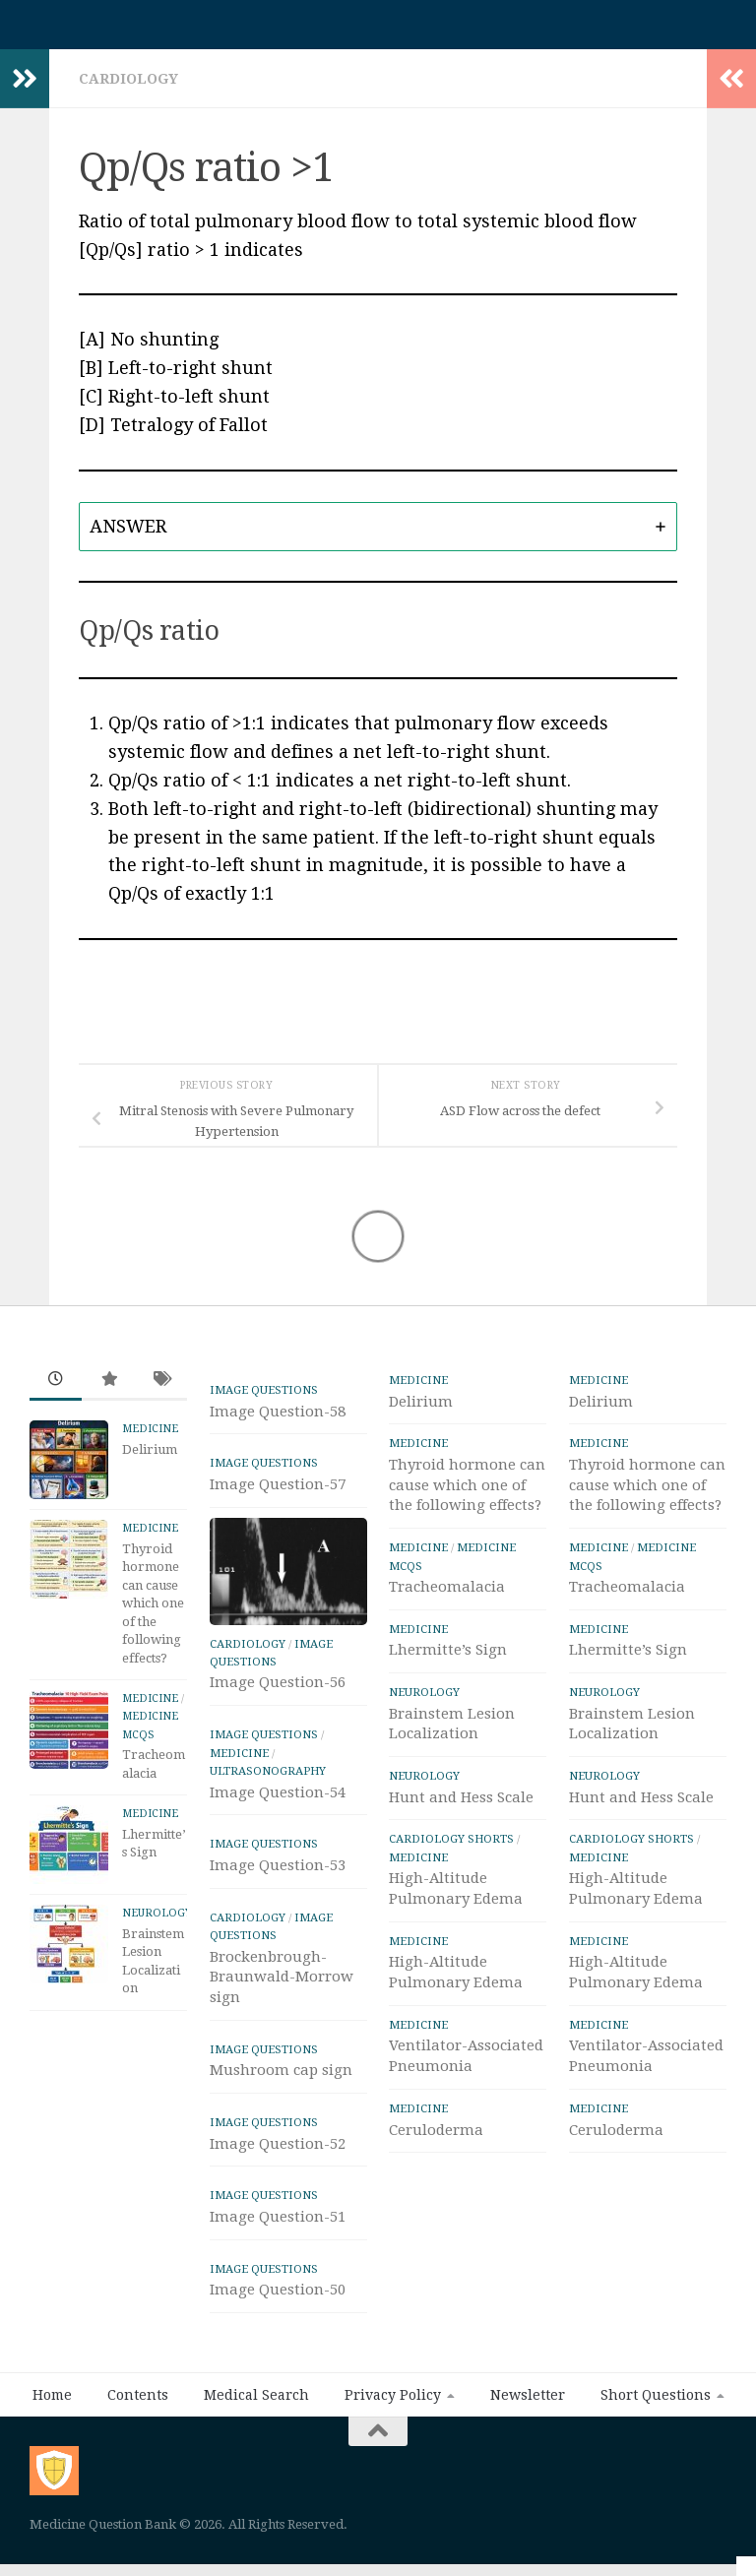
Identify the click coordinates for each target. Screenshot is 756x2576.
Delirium (149, 1459)
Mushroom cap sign (281, 2080)
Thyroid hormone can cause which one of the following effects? (153, 1613)
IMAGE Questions (264, 1400)
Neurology (157, 1922)
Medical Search (256, 2405)
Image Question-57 (278, 1494)
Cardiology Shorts (451, 1848)
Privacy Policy (393, 2405)
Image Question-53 (278, 1875)
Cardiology (128, 88)
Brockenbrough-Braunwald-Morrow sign (281, 1987)
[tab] (378, 537)
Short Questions (655, 2405)
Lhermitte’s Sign (448, 1659)
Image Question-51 (278, 2226)
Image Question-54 (278, 1802)
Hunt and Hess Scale (461, 1807)
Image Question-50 (278, 2299)
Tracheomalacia (447, 1596)
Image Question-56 (278, 1692)
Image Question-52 (278, 2154)
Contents (137, 2405)
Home (52, 2405)
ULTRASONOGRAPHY (268, 1781)
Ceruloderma (436, 2140)
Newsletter (527, 2405)
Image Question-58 (278, 1421)
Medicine (150, 1438)
